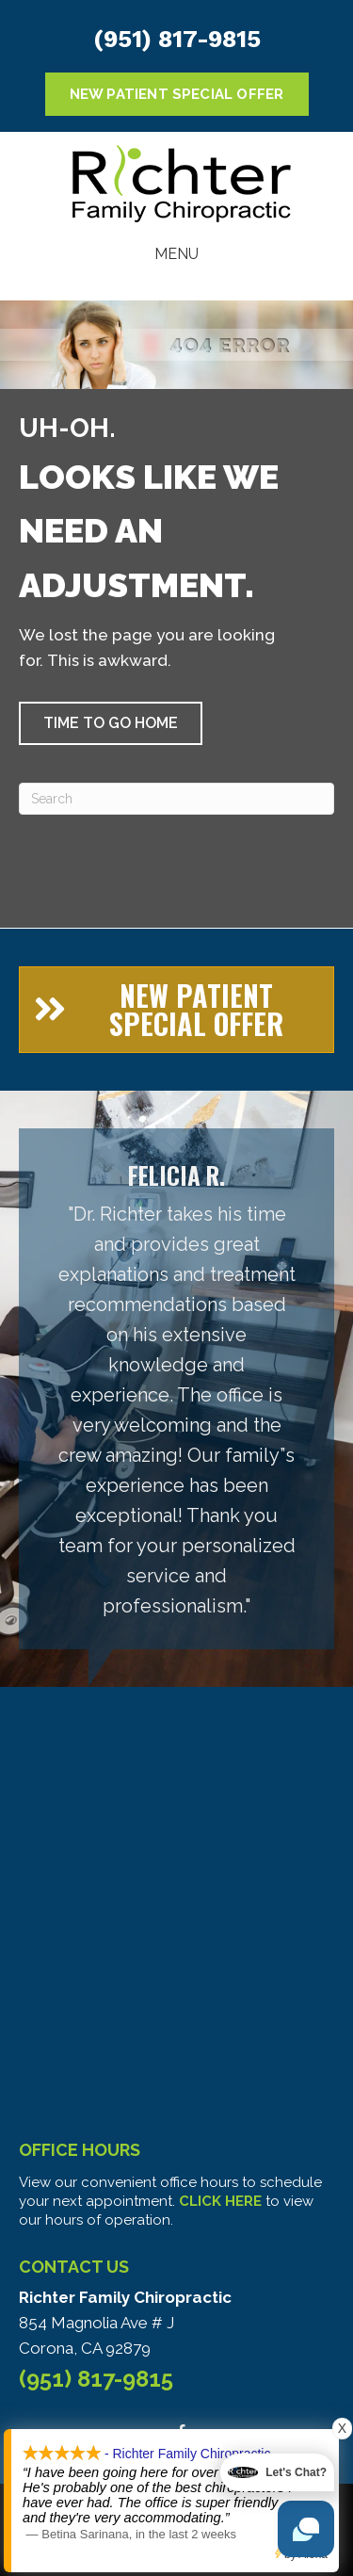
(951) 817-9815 (177, 39)
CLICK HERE (220, 2201)
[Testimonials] (176, 1388)
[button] (110, 723)
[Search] (176, 799)
